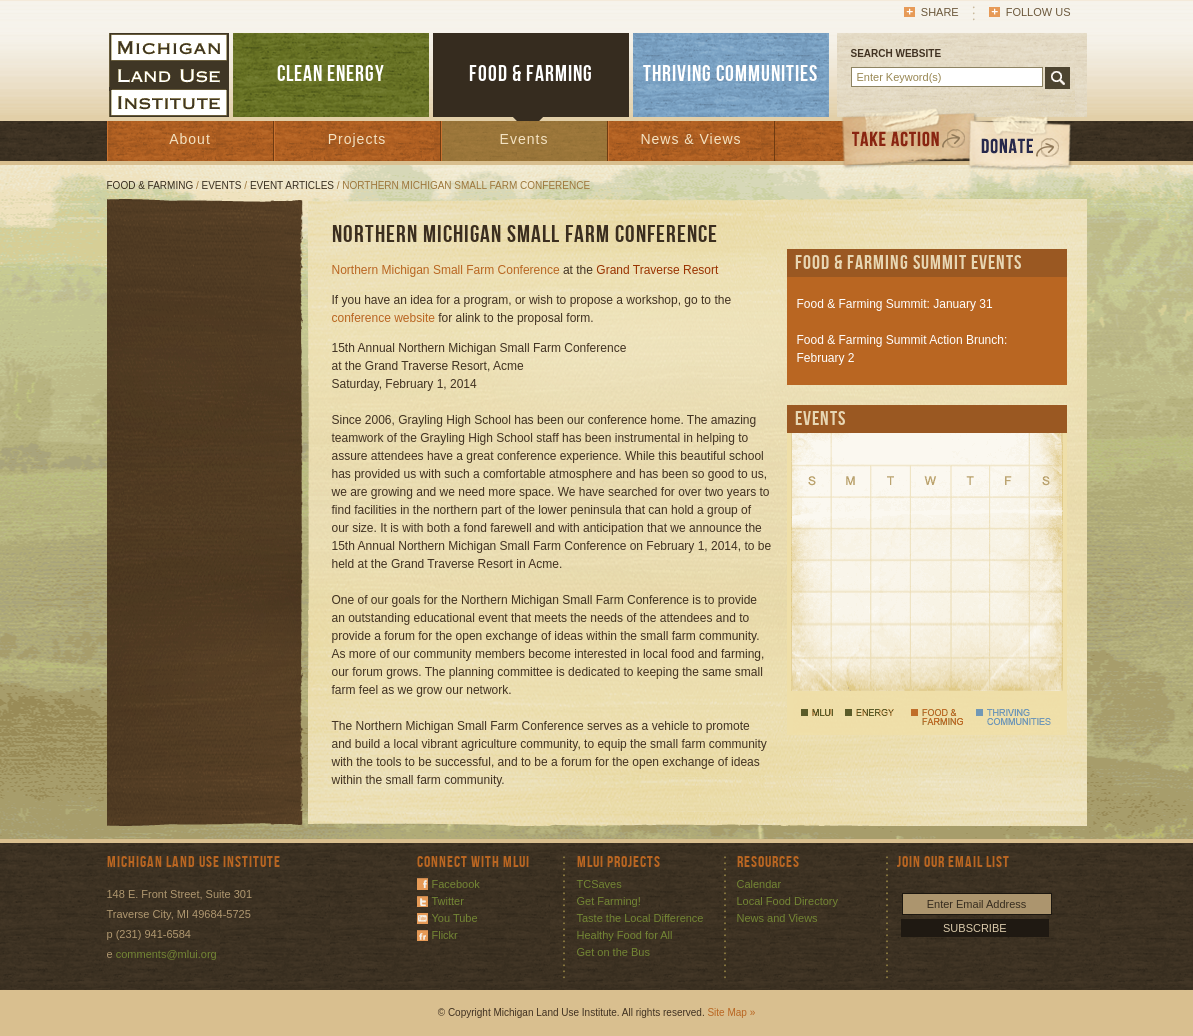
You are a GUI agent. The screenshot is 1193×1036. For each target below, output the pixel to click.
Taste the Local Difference (640, 918)
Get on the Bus (613, 952)
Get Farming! (609, 901)
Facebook (456, 884)
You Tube (455, 918)
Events (524, 139)
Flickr (445, 935)
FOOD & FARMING (531, 74)
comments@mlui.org (166, 954)
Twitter (448, 901)
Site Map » (731, 1012)
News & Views (690, 139)
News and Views (777, 918)
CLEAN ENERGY (331, 74)
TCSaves (599, 884)
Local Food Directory (788, 901)
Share (940, 12)
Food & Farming (150, 185)
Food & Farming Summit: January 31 (895, 304)
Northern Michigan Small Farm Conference (446, 270)
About (190, 139)
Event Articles (292, 185)
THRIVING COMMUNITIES (730, 74)
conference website (383, 318)
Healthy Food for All (625, 935)
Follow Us (1038, 12)
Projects (357, 139)
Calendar (759, 884)
